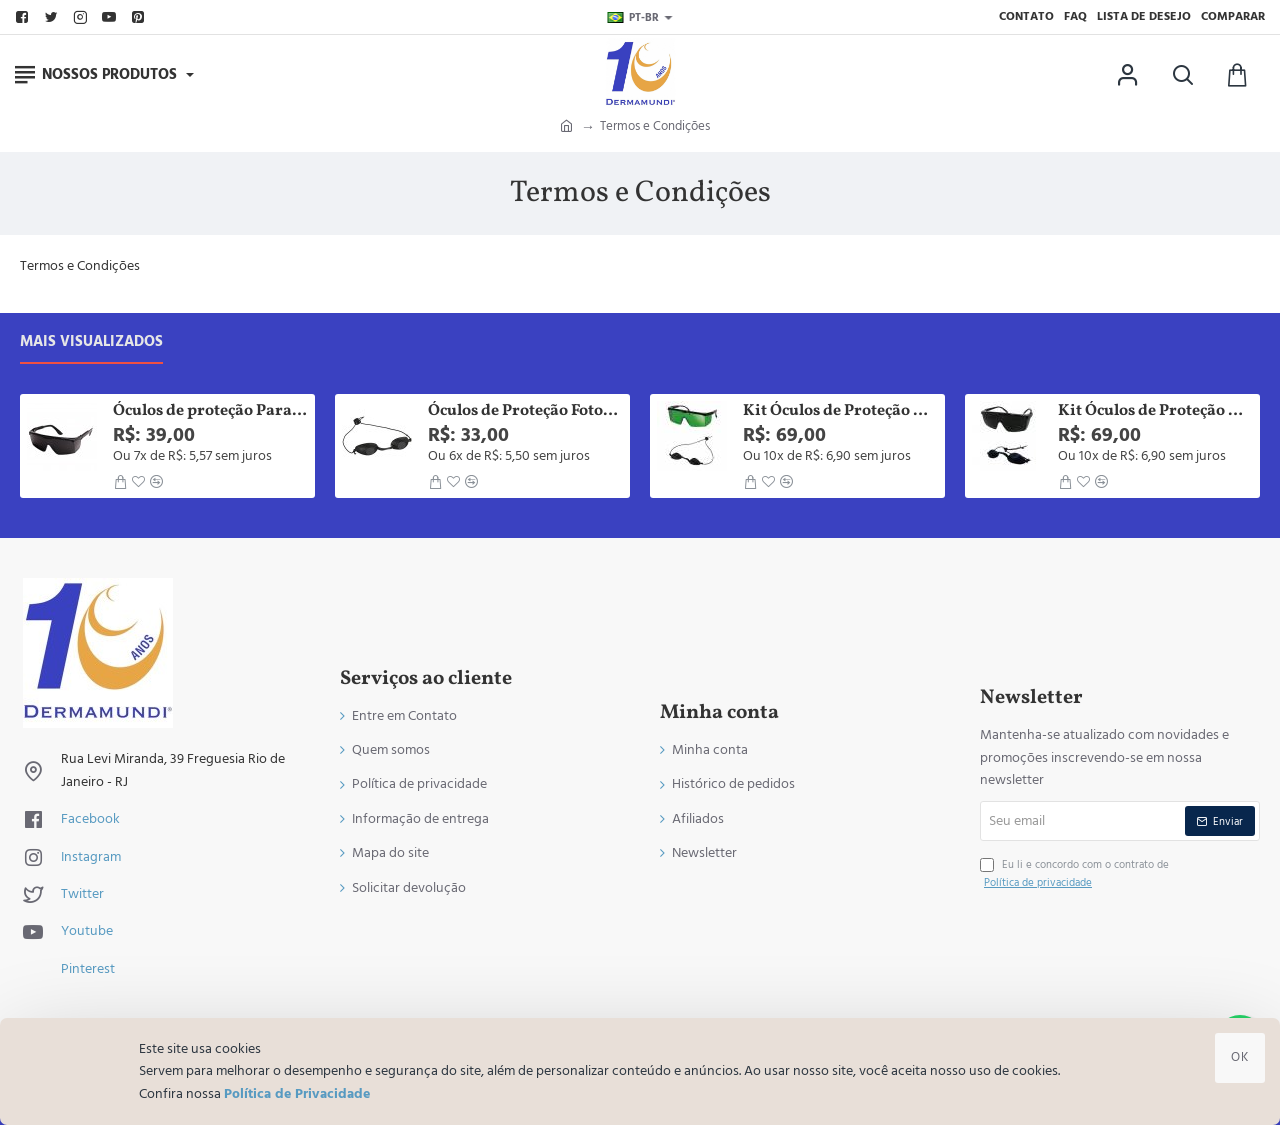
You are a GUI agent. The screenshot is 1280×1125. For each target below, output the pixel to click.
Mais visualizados (91, 342)
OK (1240, 1057)
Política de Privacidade (297, 1094)
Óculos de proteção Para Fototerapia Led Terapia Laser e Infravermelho (210, 411)
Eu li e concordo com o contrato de (1074, 874)
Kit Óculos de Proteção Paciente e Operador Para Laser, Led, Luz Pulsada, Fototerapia (840, 411)
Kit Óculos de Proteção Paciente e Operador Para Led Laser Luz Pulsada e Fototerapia (1155, 411)
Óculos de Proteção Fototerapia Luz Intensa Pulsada (525, 411)
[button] (120, 482)
